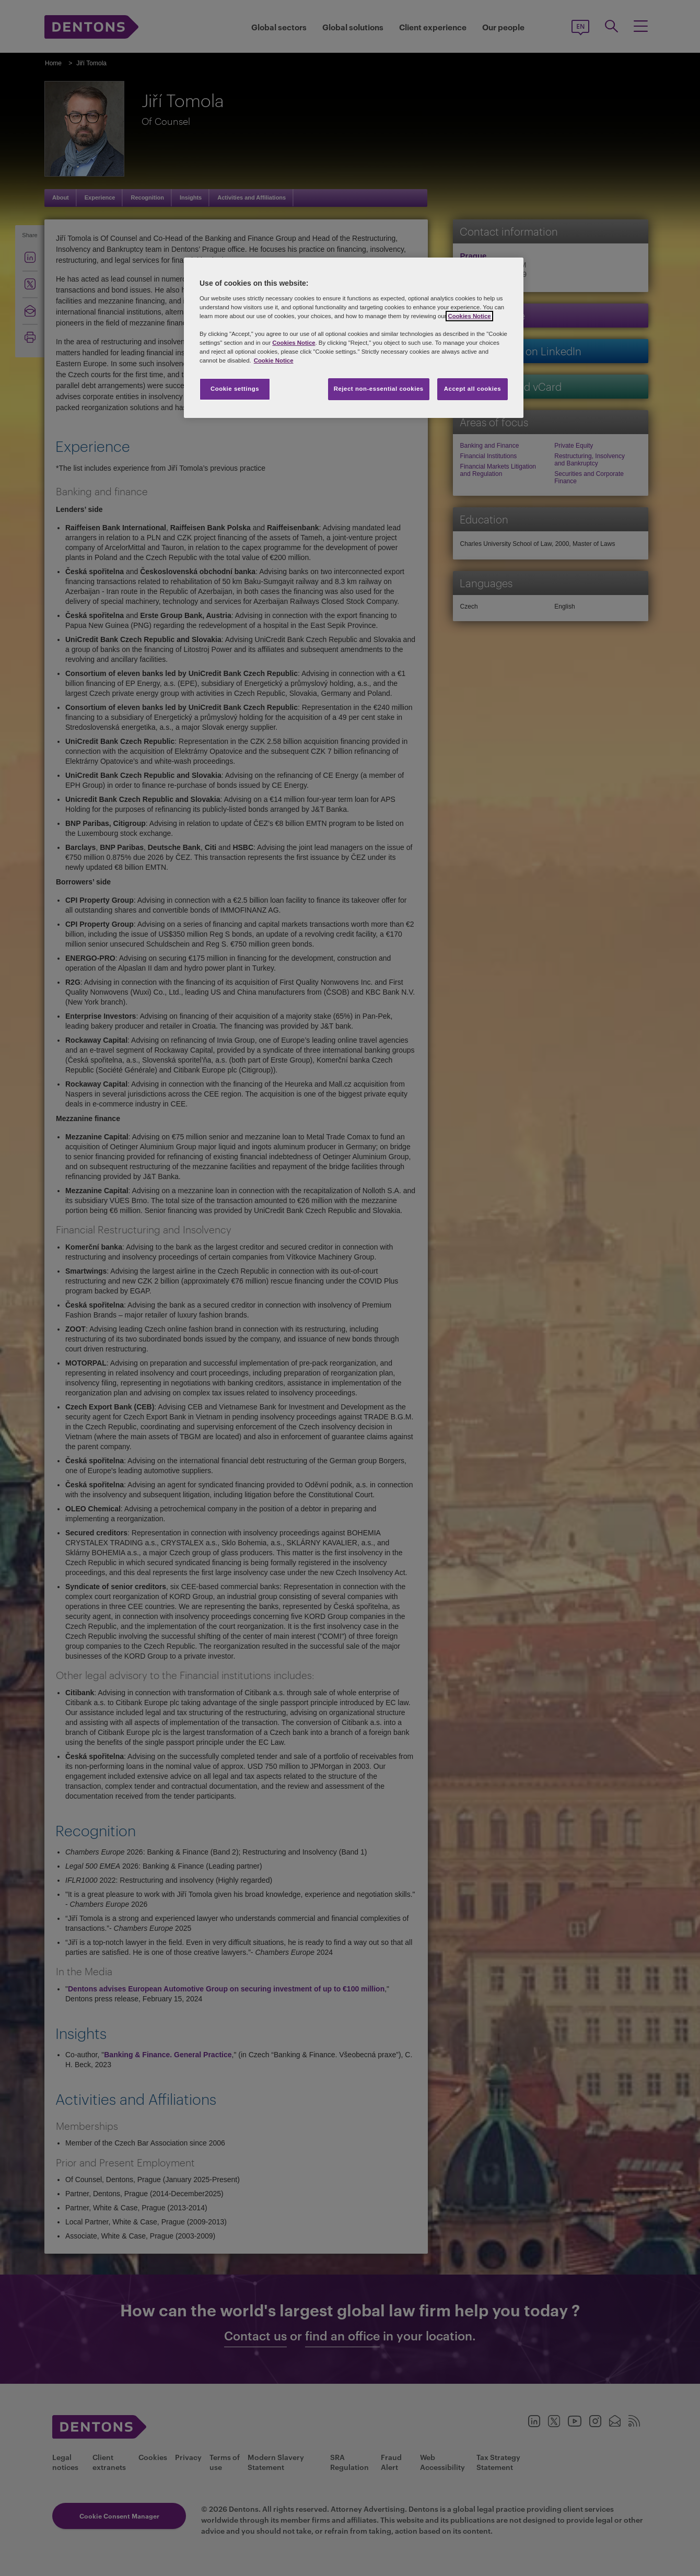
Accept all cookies (472, 389)
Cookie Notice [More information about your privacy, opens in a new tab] (274, 360)
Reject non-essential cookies (379, 389)
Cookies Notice (469, 316)
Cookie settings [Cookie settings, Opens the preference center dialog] (235, 389)
